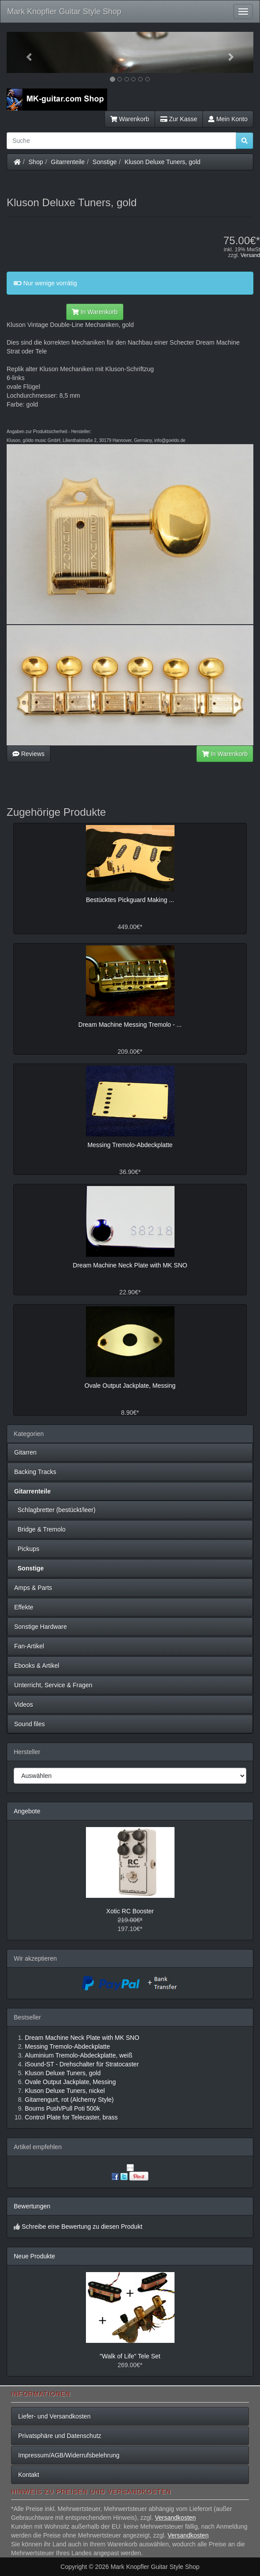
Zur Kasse (178, 119)
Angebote (27, 1811)
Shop (36, 161)
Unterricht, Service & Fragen (53, 1685)
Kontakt (28, 2474)
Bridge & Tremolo (40, 1529)
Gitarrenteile (68, 161)
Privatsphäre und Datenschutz (59, 2435)
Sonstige (104, 161)
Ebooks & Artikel (36, 1665)
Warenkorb (129, 119)
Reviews (28, 753)
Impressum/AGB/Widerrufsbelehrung (69, 2455)
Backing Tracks (35, 1471)
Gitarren (25, 1452)
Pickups (26, 1548)
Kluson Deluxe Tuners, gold (162, 161)
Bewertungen (32, 2206)
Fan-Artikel (29, 1646)
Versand (250, 255)
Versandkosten (175, 2517)
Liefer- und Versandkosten (54, 2416)
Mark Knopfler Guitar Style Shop (64, 11)
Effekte (23, 1607)
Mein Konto (228, 119)
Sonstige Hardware (40, 1626)
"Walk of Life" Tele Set (130, 2356)
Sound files (29, 1724)
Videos (23, 1704)
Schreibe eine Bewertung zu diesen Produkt (82, 2226)
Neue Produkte (34, 2256)
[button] (25, 52)
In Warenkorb (94, 311)
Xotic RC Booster (130, 1911)
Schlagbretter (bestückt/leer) (55, 1509)
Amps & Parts (33, 1587)
